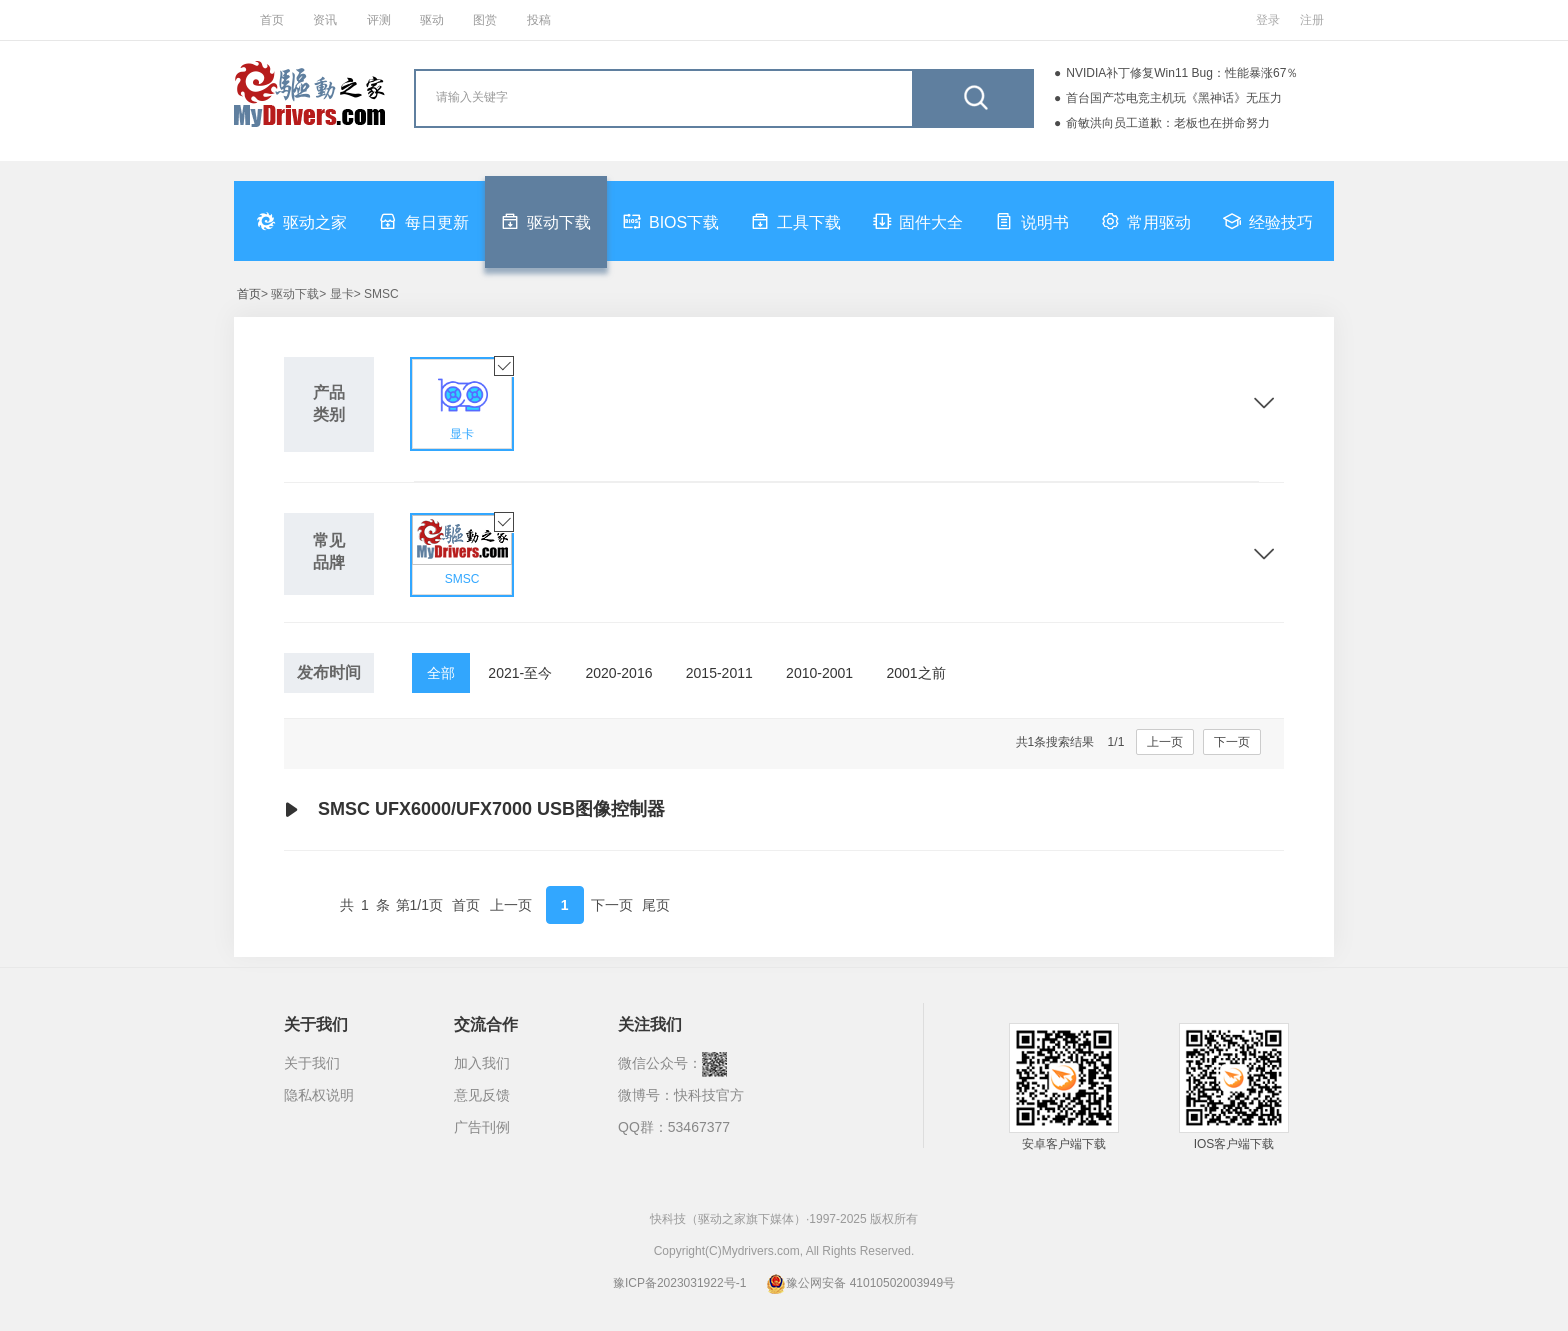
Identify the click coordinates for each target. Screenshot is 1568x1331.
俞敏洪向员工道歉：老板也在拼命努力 (1168, 123)
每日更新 (424, 221)
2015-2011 (719, 673)
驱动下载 (546, 221)
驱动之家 (302, 221)
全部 (441, 673)
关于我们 (312, 1063)
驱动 (432, 20)
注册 (1312, 20)
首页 (272, 20)
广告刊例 (482, 1127)
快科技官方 (709, 1095)
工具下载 (796, 221)
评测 (379, 20)
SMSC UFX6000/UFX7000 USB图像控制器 (474, 810)
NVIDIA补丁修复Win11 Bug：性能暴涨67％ (1182, 73)
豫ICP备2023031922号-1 (679, 1283)
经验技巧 (1268, 221)
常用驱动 (1146, 221)
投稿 (539, 20)
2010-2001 (819, 673)
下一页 (1232, 742)
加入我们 (482, 1063)
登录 (1268, 20)
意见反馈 (482, 1095)
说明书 (1032, 221)
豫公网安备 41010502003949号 (860, 1283)
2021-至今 (520, 673)
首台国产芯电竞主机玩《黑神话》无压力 (1174, 98)
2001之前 (915, 673)
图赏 (485, 20)
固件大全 (918, 221)
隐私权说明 (319, 1095)
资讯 (325, 20)
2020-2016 (619, 673)
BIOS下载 (671, 221)
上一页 (1165, 742)
